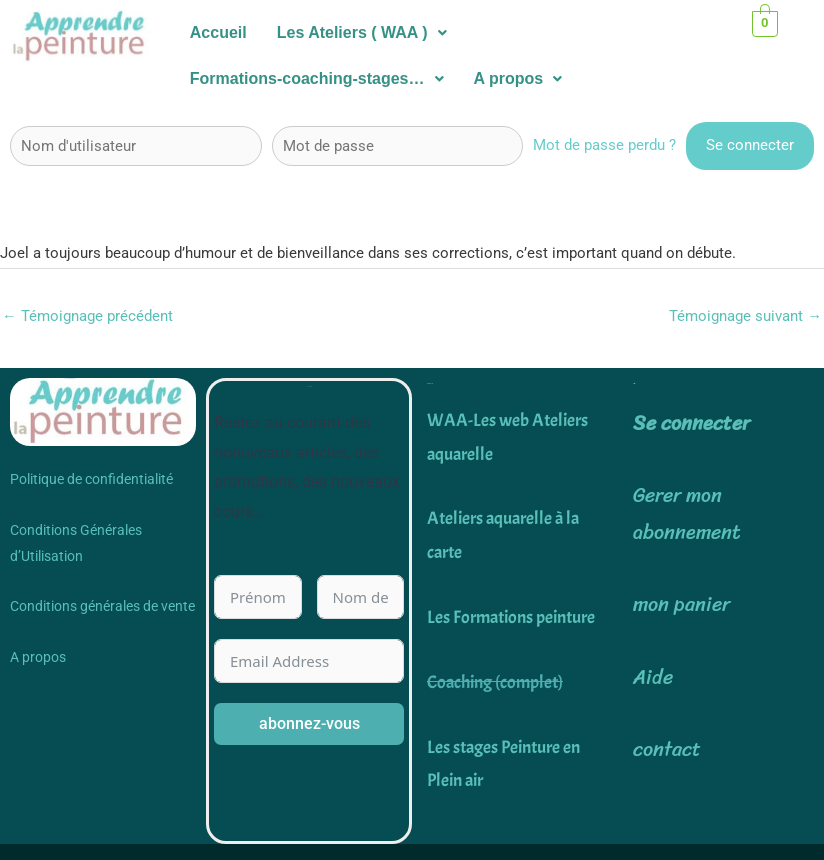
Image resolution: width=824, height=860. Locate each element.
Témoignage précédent (87, 316)
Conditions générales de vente (102, 607)
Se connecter (691, 424)
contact (667, 749)
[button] (362, 33)
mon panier (681, 605)
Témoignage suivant (745, 316)
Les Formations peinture (511, 618)
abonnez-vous (309, 724)
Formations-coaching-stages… (317, 78)
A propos (518, 78)
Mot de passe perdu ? (604, 145)
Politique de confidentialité (91, 480)
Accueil (218, 32)
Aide (653, 677)
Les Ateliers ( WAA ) (362, 32)
